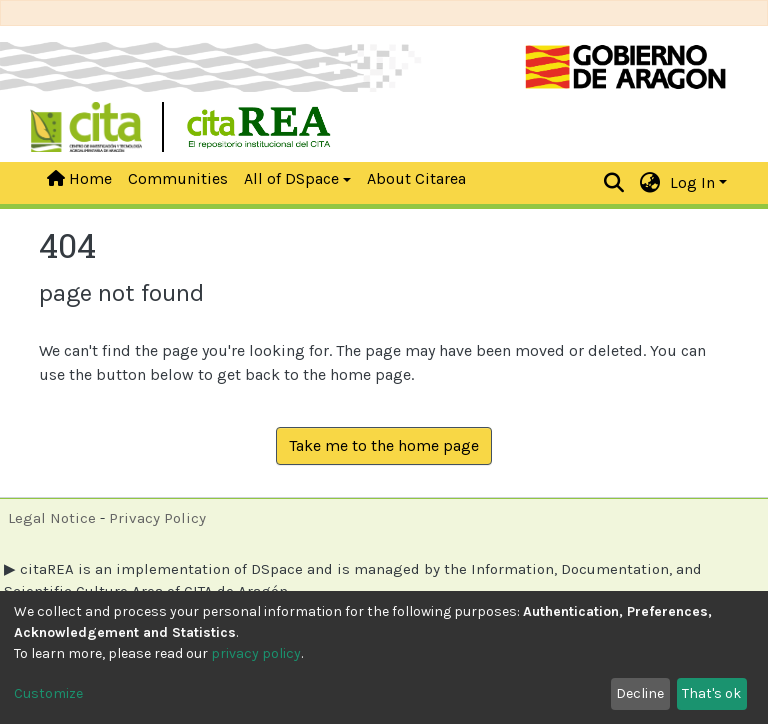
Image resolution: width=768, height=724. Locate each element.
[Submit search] (614, 183)
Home (79, 178)
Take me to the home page (384, 445)
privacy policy (256, 653)
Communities (178, 178)
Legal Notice (52, 518)
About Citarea (416, 178)
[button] (650, 183)
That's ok (711, 693)
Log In (692, 182)
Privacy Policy (157, 518)
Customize (48, 693)
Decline (640, 693)
